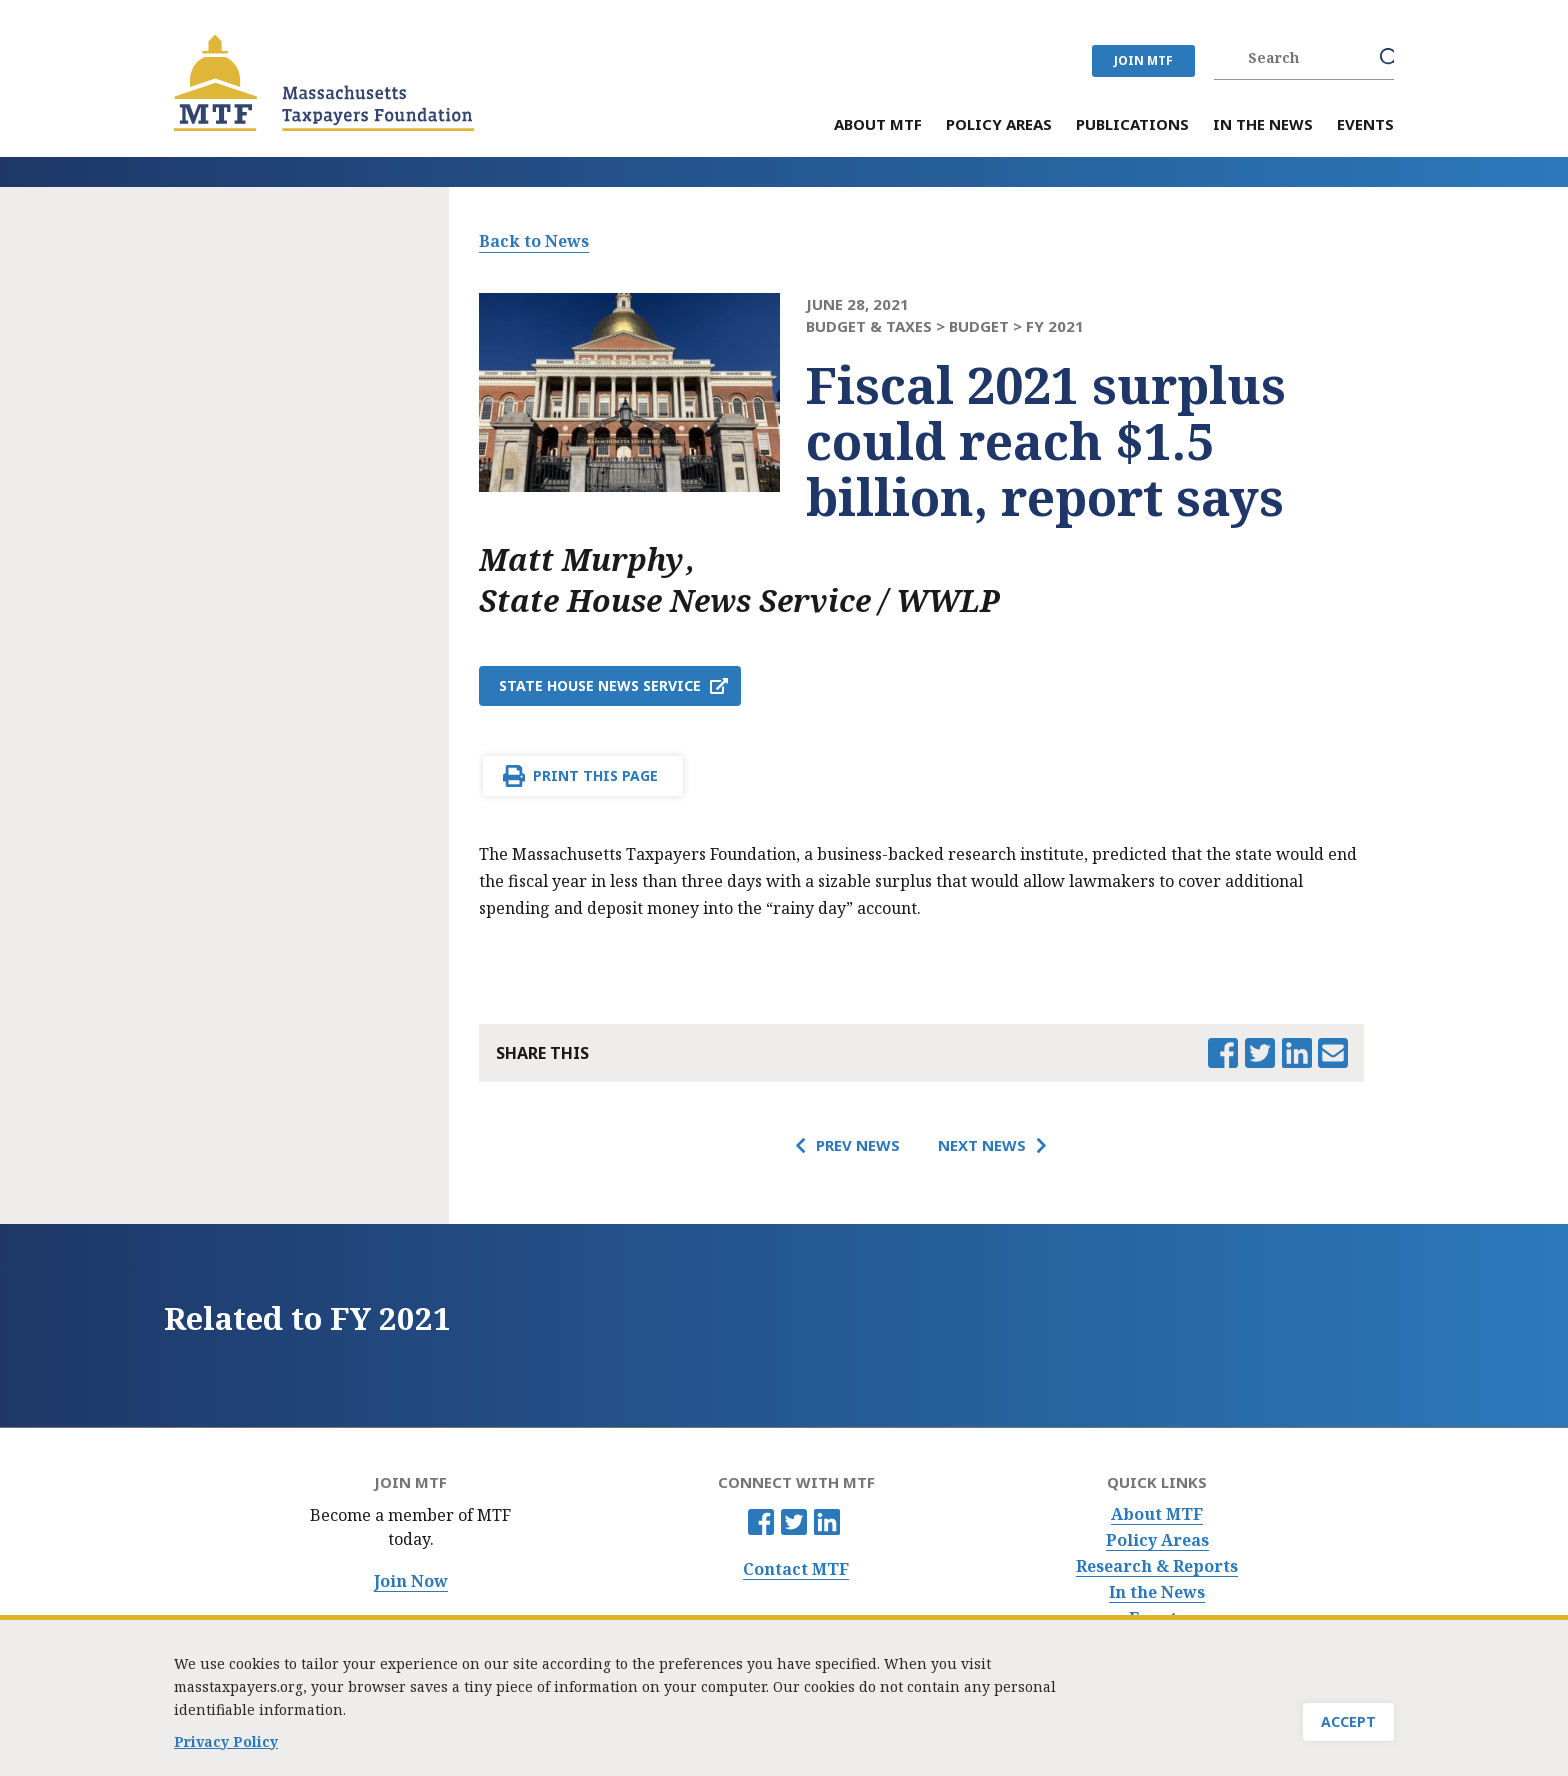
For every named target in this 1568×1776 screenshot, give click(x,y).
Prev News (858, 1145)
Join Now (411, 1581)
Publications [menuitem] (1132, 125)
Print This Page (595, 775)
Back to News (534, 241)
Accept (1348, 1725)
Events (1157, 1618)
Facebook (761, 1522)
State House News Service (600, 685)
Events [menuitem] (1365, 125)
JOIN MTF (1143, 60)
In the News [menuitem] (1263, 125)
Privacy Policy (226, 1745)
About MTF (1157, 1514)
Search (1390, 58)
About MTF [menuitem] (878, 125)
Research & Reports (1157, 1566)
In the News (1157, 1592)
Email (1333, 1053)
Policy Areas (1157, 1540)
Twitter (794, 1522)
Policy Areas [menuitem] (999, 125)
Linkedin (827, 1522)
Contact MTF (796, 1569)
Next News (982, 1145)
